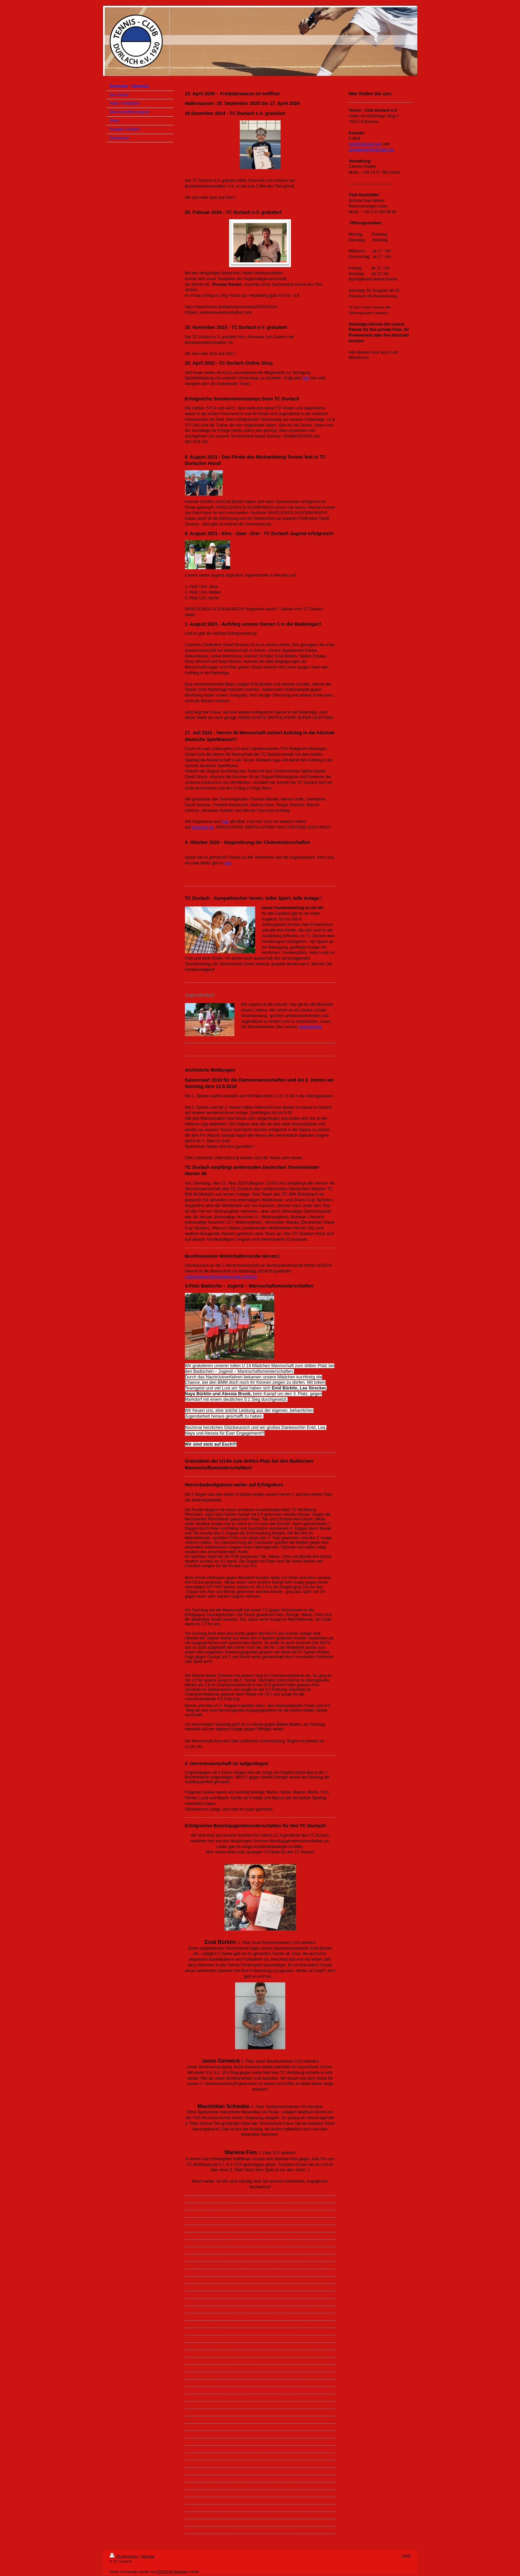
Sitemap (147, 2556)
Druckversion (124, 2556)
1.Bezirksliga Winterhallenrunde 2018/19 (221, 1276)
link (306, 378)
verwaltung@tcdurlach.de (371, 149)
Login (406, 2555)
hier (225, 821)
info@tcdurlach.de (365, 144)
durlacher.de (203, 827)
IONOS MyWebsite (171, 2572)
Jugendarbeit (310, 1026)
